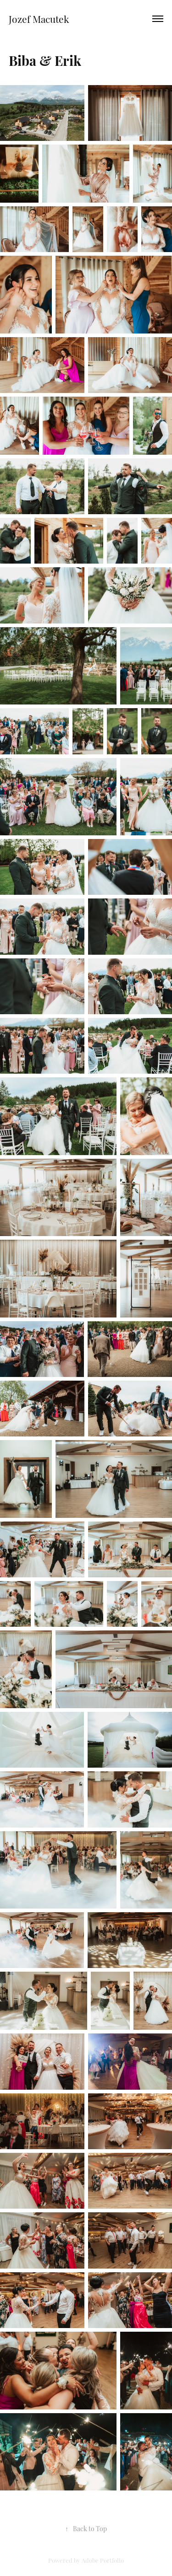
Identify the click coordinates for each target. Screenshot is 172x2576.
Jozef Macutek (39, 18)
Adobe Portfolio (103, 2560)
